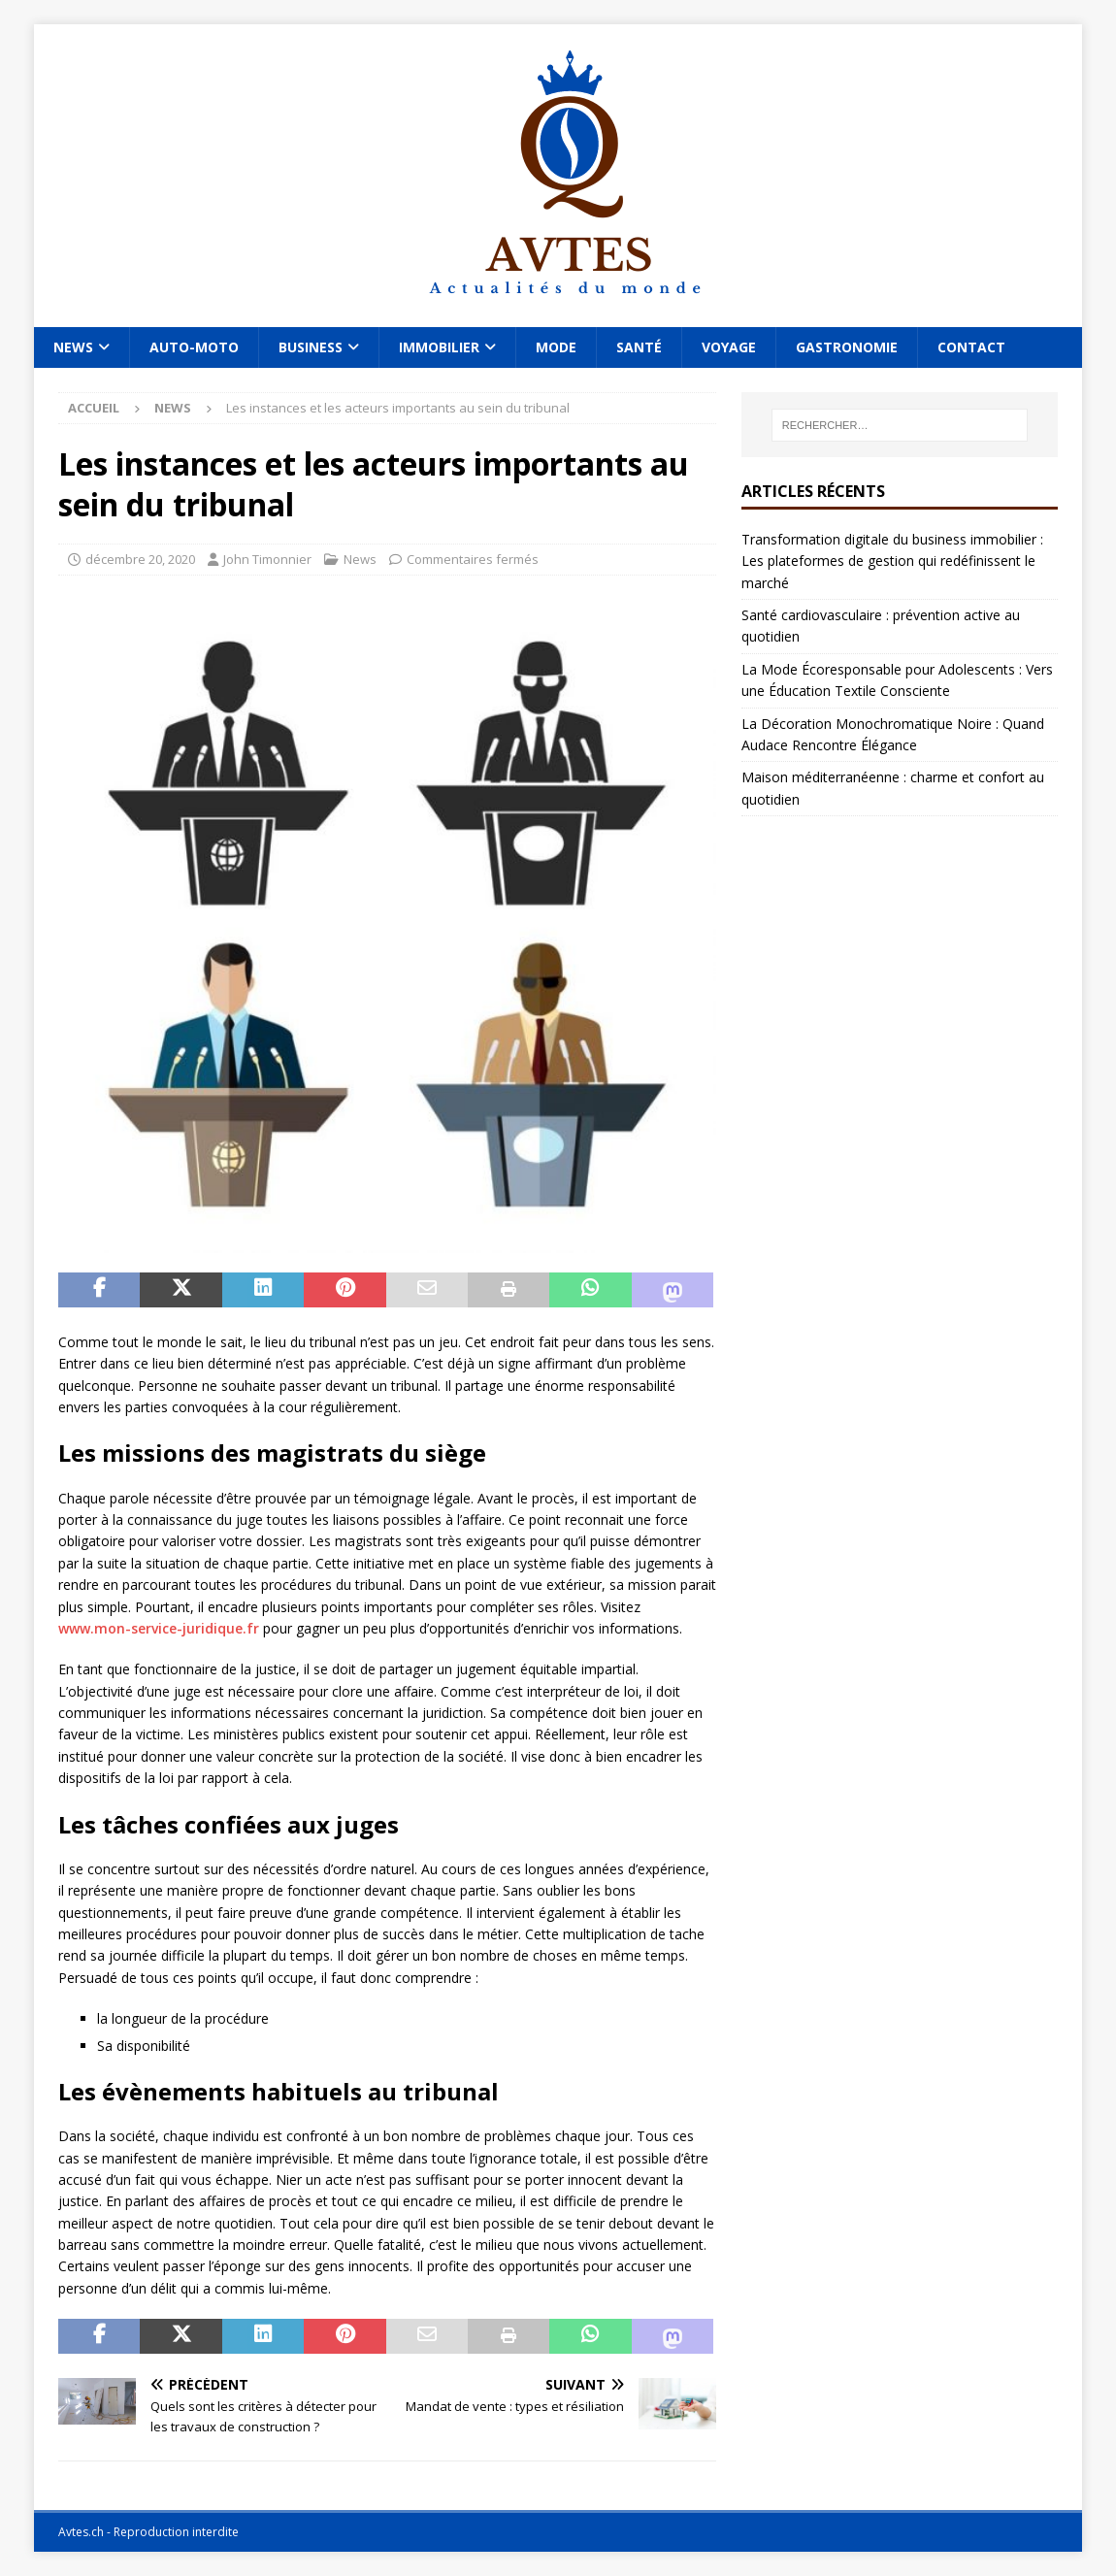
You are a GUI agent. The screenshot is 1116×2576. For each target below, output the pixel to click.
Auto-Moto (194, 347)
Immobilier (439, 347)
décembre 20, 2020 (140, 559)
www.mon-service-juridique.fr (158, 1628)
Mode (556, 347)
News (73, 347)
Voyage (729, 347)
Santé (639, 347)
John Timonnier (267, 559)
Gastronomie (847, 347)
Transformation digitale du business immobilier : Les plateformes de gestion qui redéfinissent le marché (892, 561)
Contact (971, 347)
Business (311, 347)
